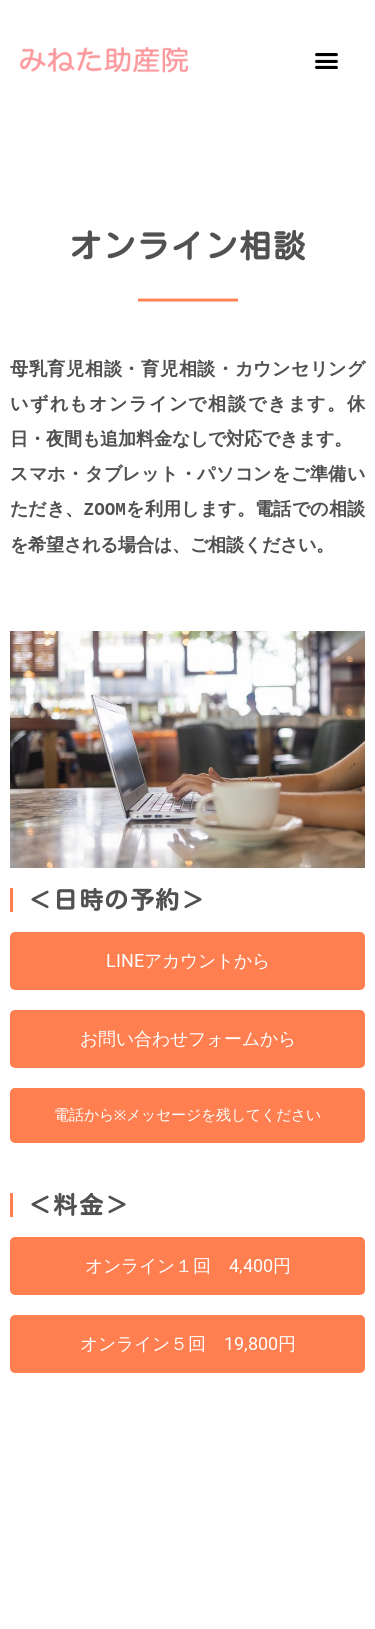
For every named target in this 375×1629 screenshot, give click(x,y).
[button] (326, 60)
